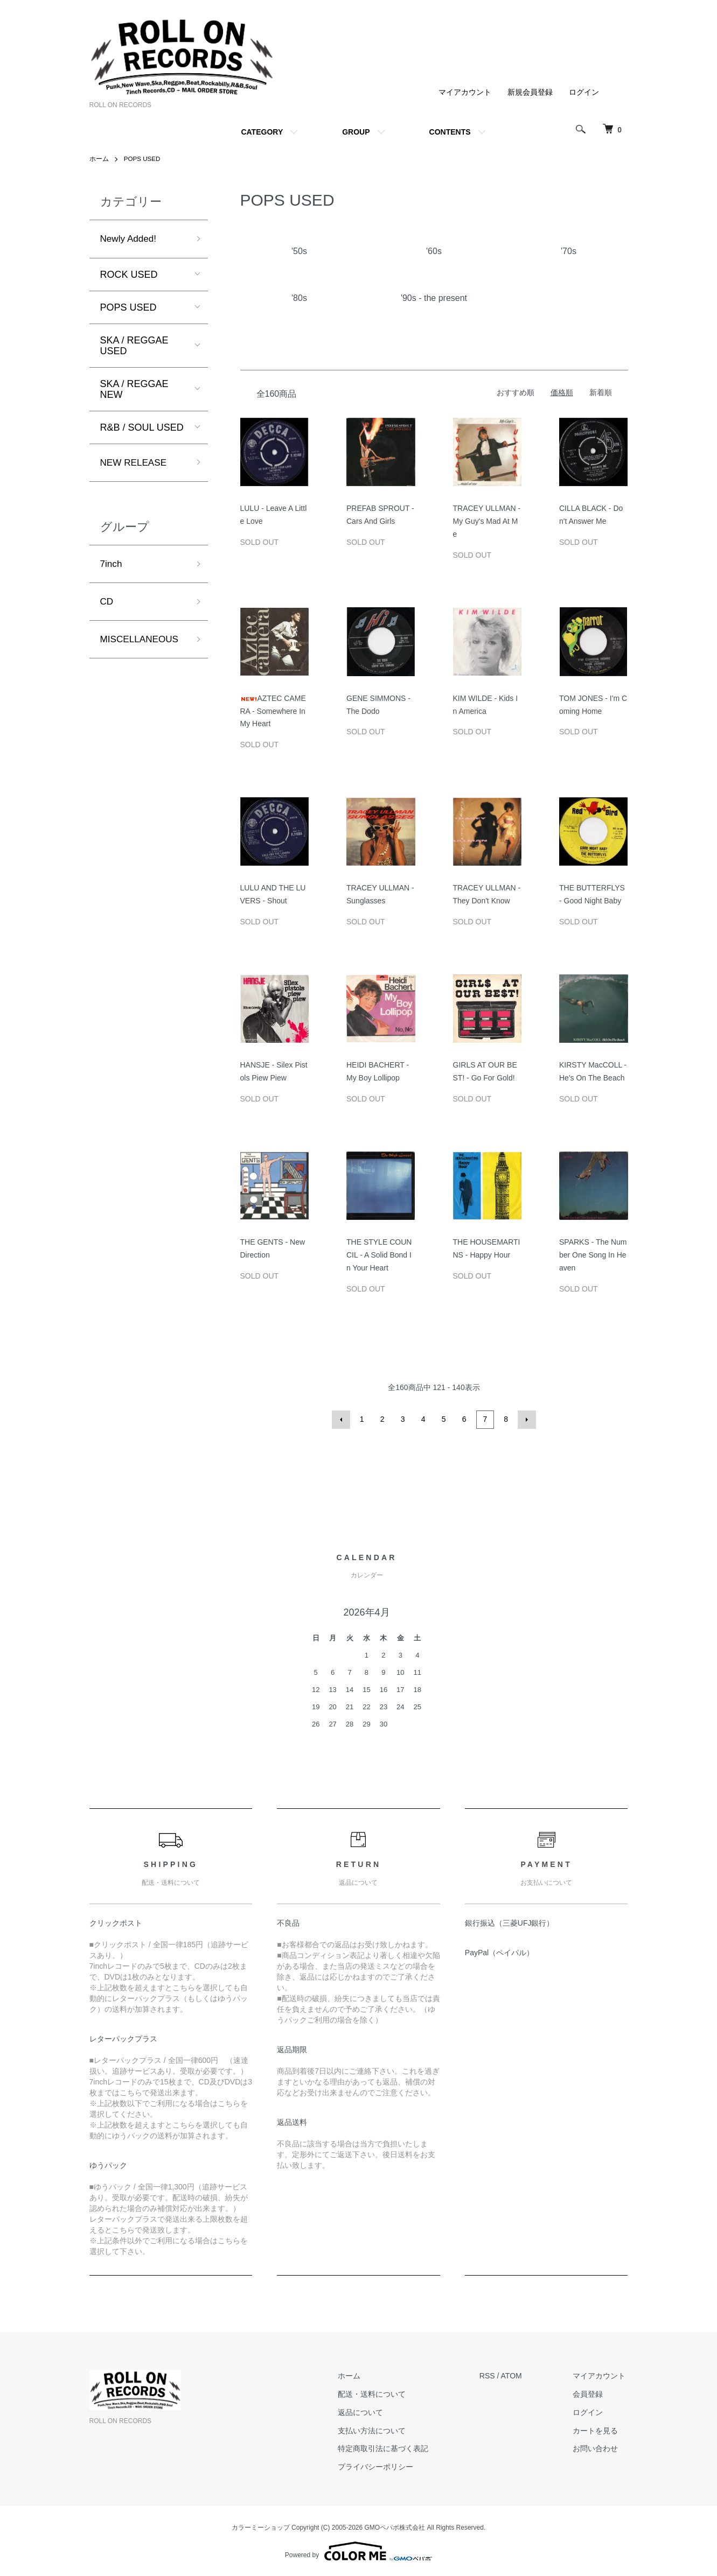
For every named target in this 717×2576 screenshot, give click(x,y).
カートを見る (598, 2429)
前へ (342, 1419)
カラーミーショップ (261, 2526)
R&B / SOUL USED (142, 428)
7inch (111, 565)
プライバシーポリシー (383, 2466)
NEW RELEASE (135, 463)
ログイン (584, 92)
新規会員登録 (530, 92)
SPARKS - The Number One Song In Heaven (593, 1255)
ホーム (99, 159)
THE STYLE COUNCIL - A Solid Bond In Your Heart (379, 1255)
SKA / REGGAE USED (134, 346)
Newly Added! (129, 239)
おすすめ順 (515, 392)
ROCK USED (129, 275)
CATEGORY (262, 132)
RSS (492, 2375)
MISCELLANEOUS (141, 642)
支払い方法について (379, 2429)
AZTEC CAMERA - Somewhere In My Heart (273, 711)
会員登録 (590, 2393)
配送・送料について (379, 2393)
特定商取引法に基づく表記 (390, 2448)
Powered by (358, 2550)
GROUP (356, 132)
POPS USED (143, 159)
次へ (526, 1419)
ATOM (515, 2375)
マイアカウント (464, 92)
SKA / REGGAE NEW (134, 390)
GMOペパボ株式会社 (395, 2526)
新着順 (600, 392)
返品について (368, 2411)
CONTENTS (450, 132)
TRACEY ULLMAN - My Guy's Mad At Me (487, 521)
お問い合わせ (598, 2448)
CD (107, 604)
